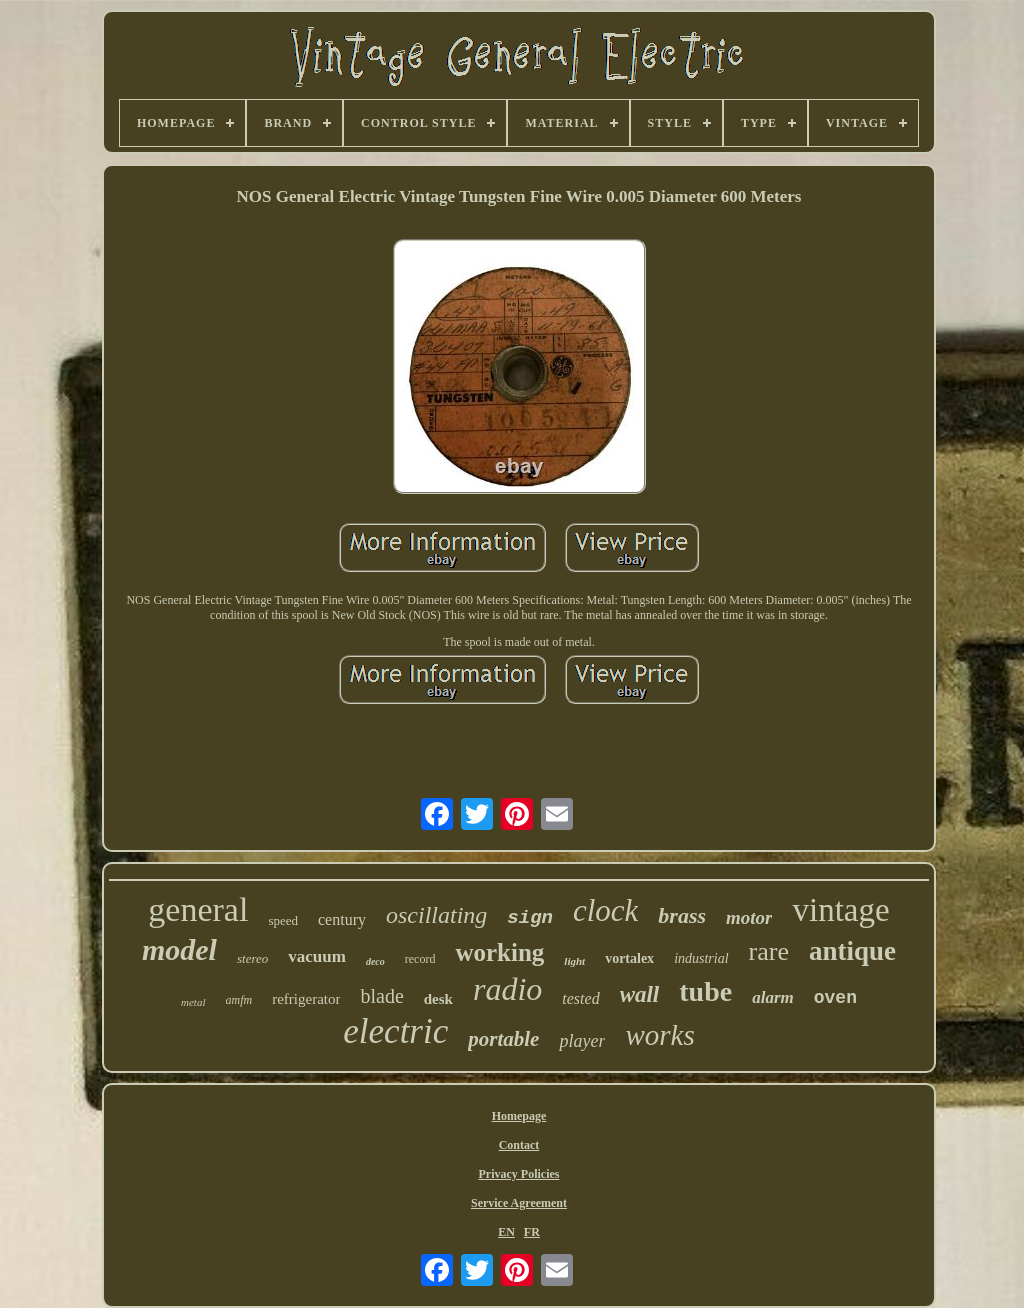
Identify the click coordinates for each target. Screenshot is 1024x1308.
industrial (701, 958)
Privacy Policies (519, 1174)
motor (749, 917)
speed (283, 920)
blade (381, 996)
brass (682, 915)
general (198, 909)
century (342, 919)
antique (852, 951)
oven (835, 998)
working (499, 952)
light (574, 961)
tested (580, 998)
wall (640, 994)
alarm (773, 997)
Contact (519, 1145)
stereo (252, 958)
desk (438, 999)
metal (193, 1002)
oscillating (436, 915)
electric (395, 1031)
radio (507, 989)
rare (769, 951)
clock (605, 910)
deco (375, 961)
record (420, 959)
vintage (840, 910)
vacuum (317, 956)
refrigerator (306, 999)
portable (503, 1039)
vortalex (629, 958)
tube (705, 991)
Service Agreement (519, 1203)
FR (532, 1232)
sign (530, 918)
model (179, 949)
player (582, 1041)
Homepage (519, 1116)
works (659, 1035)
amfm (239, 1000)
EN (506, 1232)
